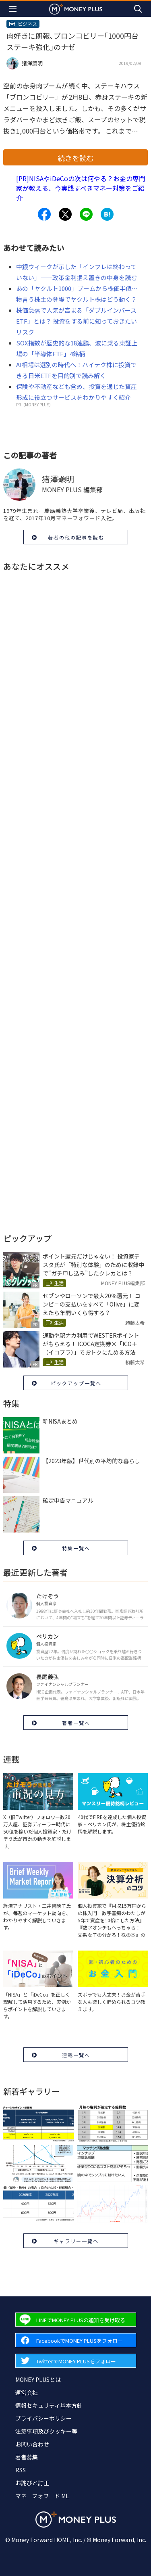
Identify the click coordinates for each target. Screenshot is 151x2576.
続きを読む (76, 158)
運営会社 (26, 2392)
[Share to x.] (65, 214)
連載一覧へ (76, 2054)
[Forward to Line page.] (75, 2320)
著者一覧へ (76, 1722)
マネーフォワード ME (42, 2496)
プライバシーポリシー (43, 2418)
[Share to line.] (86, 214)
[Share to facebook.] (44, 214)
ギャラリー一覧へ (76, 2240)
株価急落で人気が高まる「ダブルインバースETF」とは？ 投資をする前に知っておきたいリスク (76, 321)
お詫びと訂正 (32, 2483)
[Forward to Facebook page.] (75, 2340)
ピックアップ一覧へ (76, 1383)
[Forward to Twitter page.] (75, 2361)
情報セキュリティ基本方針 (49, 2405)
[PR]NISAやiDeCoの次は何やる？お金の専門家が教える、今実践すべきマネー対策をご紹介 (80, 188)
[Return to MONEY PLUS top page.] (75, 9)
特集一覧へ (76, 1548)
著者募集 (26, 2457)
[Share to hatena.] (107, 214)
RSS (20, 2470)
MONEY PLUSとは (38, 2379)
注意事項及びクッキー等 (46, 2431)
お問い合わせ (32, 2444)
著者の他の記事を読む (76, 537)
